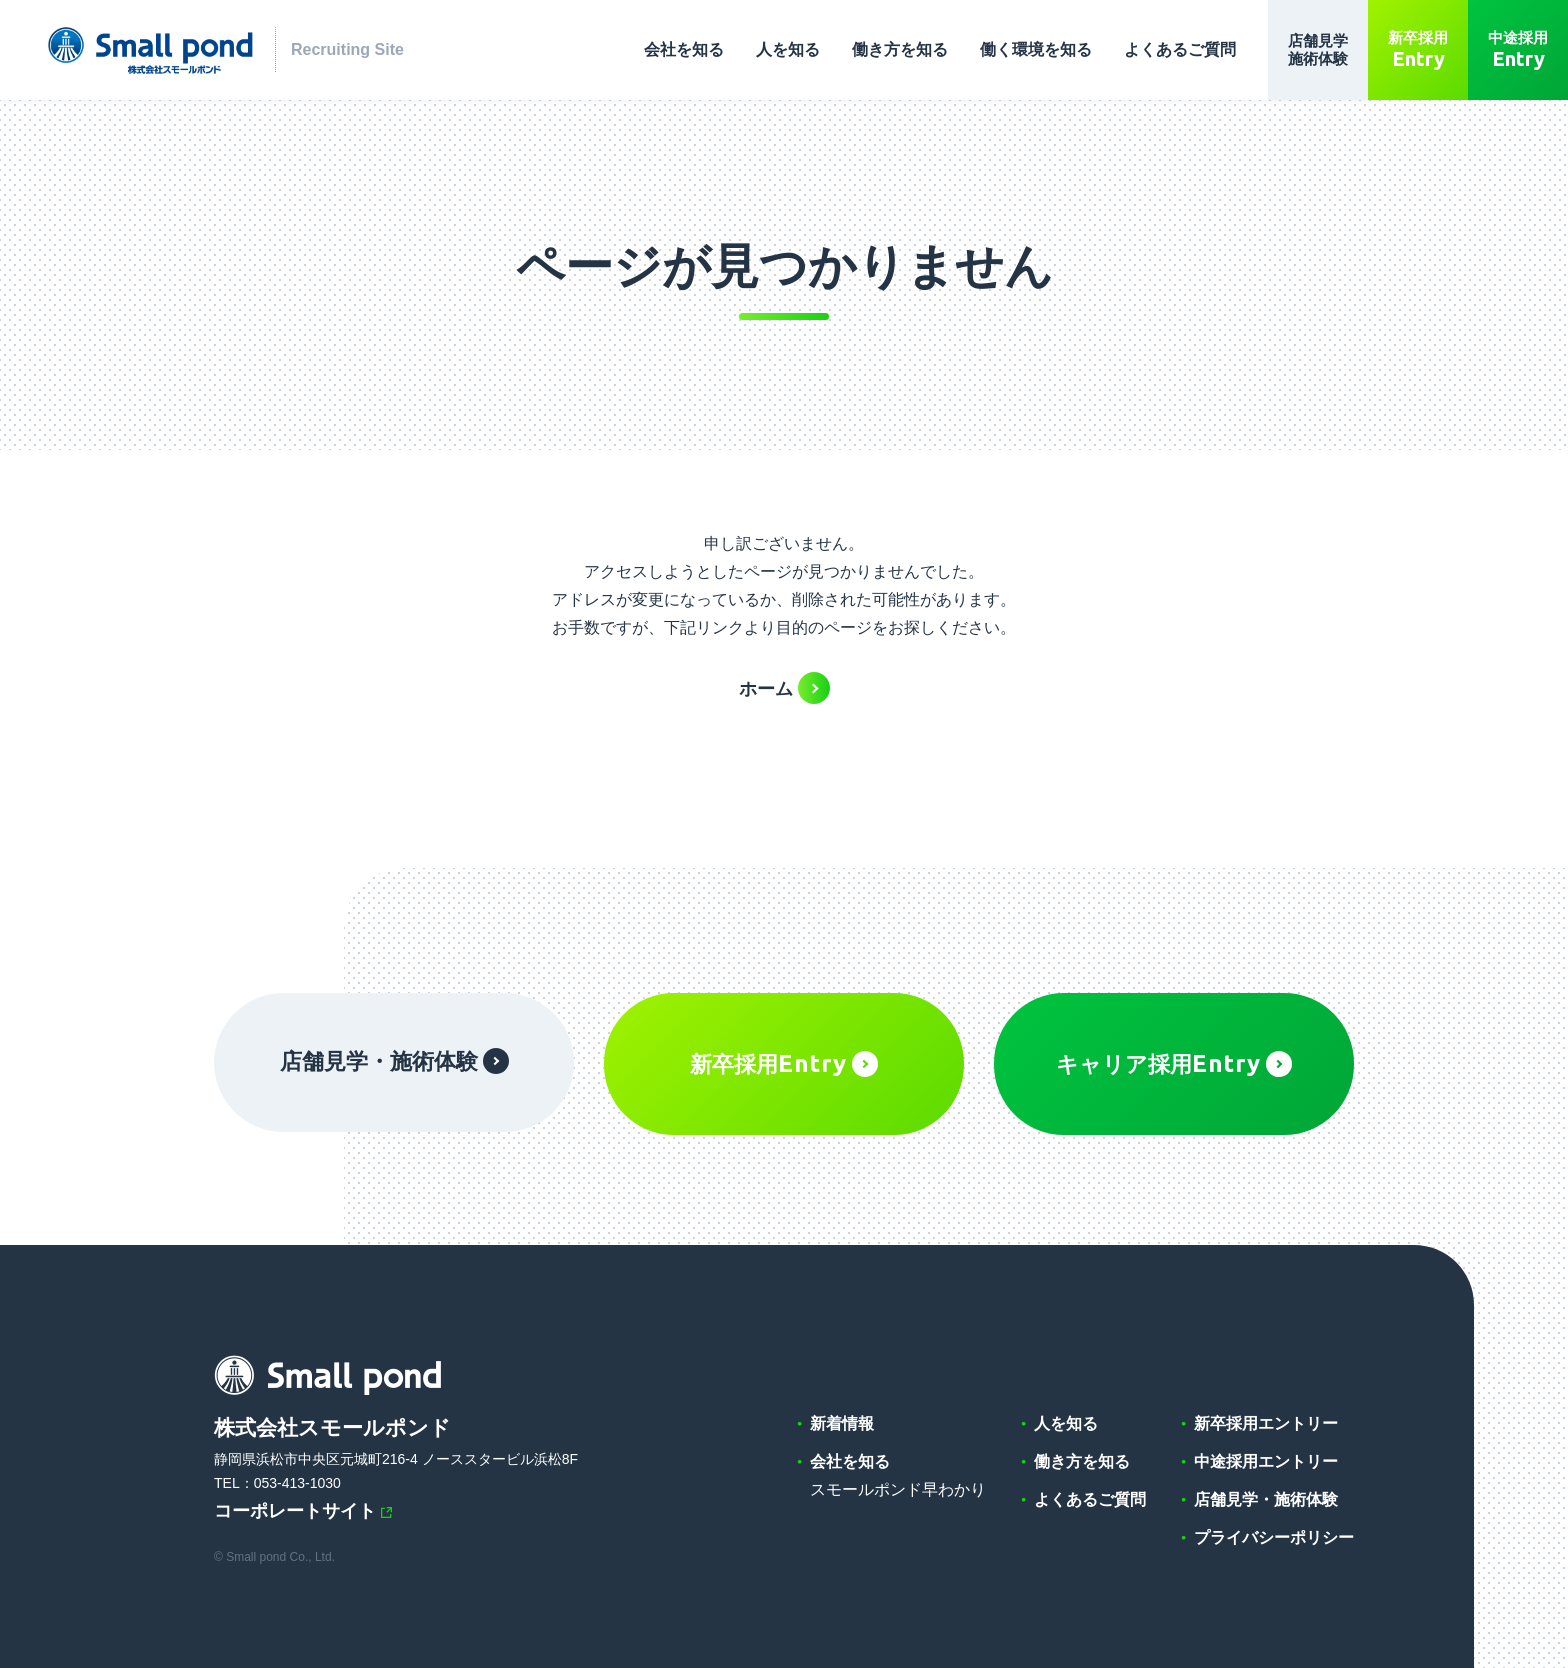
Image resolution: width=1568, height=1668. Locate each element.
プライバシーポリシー (1274, 1537)
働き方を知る (900, 49)
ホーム (766, 689)
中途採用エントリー (1266, 1461)
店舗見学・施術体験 (394, 1061)
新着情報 (842, 1423)
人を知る (788, 49)
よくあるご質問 (1180, 49)
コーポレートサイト (295, 1511)
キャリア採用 (1174, 1064)
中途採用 (1518, 50)
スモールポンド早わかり (898, 1489)
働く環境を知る (1036, 49)
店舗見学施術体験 (1318, 49)
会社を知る (684, 49)
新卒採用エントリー (1266, 1423)
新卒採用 (1418, 50)
